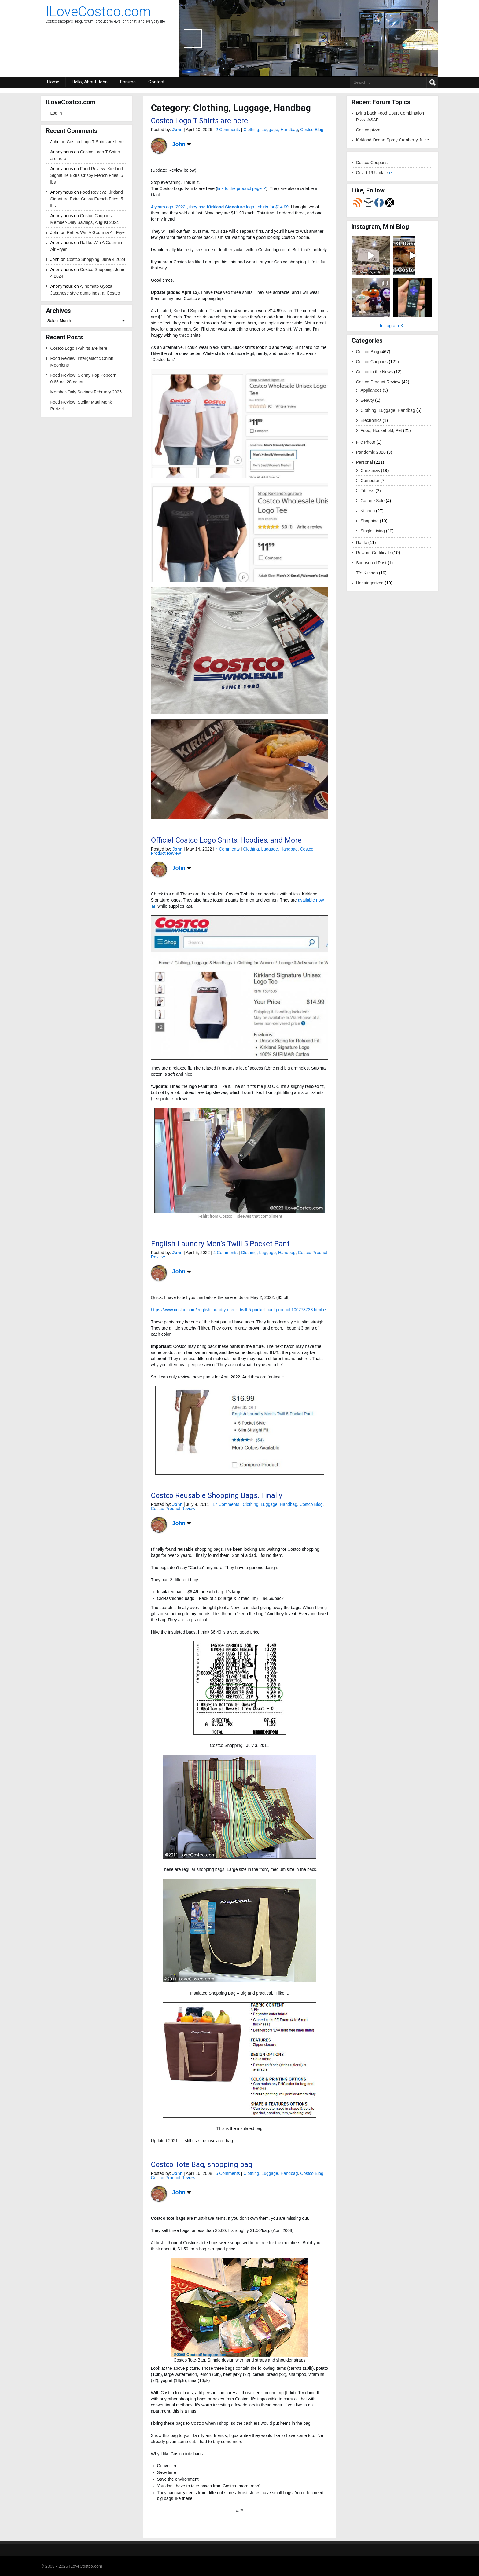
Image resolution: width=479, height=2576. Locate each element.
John (177, 129)
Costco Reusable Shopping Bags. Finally (216, 1495)
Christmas (370, 470)
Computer (370, 480)
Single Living (373, 531)
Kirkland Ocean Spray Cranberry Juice (392, 139)
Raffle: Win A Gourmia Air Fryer (96, 232)
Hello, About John (90, 82)
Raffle (361, 542)
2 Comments (228, 129)
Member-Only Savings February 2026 (86, 392)
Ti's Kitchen (367, 572)
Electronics (371, 420)
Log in (56, 113)
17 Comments (225, 1504)
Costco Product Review (173, 1508)
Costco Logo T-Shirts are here (95, 141)
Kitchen (368, 510)
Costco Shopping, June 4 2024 (96, 259)
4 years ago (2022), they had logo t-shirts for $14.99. (220, 206)
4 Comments (228, 849)
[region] (308, 38)
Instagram (391, 325)
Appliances (371, 390)
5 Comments (228, 2173)
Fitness (367, 490)
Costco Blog (311, 129)
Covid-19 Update (374, 172)
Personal (364, 462)
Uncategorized (370, 582)
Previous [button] (193, 38)
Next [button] (424, 38)
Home (53, 82)
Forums (128, 82)
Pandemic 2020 (371, 452)
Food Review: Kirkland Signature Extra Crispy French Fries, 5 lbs (86, 175)
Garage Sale (373, 500)
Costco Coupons (372, 162)
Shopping (370, 520)
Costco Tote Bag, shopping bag (201, 2164)
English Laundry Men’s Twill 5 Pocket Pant (220, 1243)
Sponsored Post (371, 562)
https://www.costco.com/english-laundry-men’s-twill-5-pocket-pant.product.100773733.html (238, 1309)
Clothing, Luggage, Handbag (270, 129)
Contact (156, 82)
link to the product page (241, 188)
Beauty (367, 400)
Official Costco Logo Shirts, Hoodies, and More (226, 840)
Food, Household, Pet (381, 430)
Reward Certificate (373, 552)
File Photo (365, 442)
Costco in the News (374, 371)
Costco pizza (368, 129)
